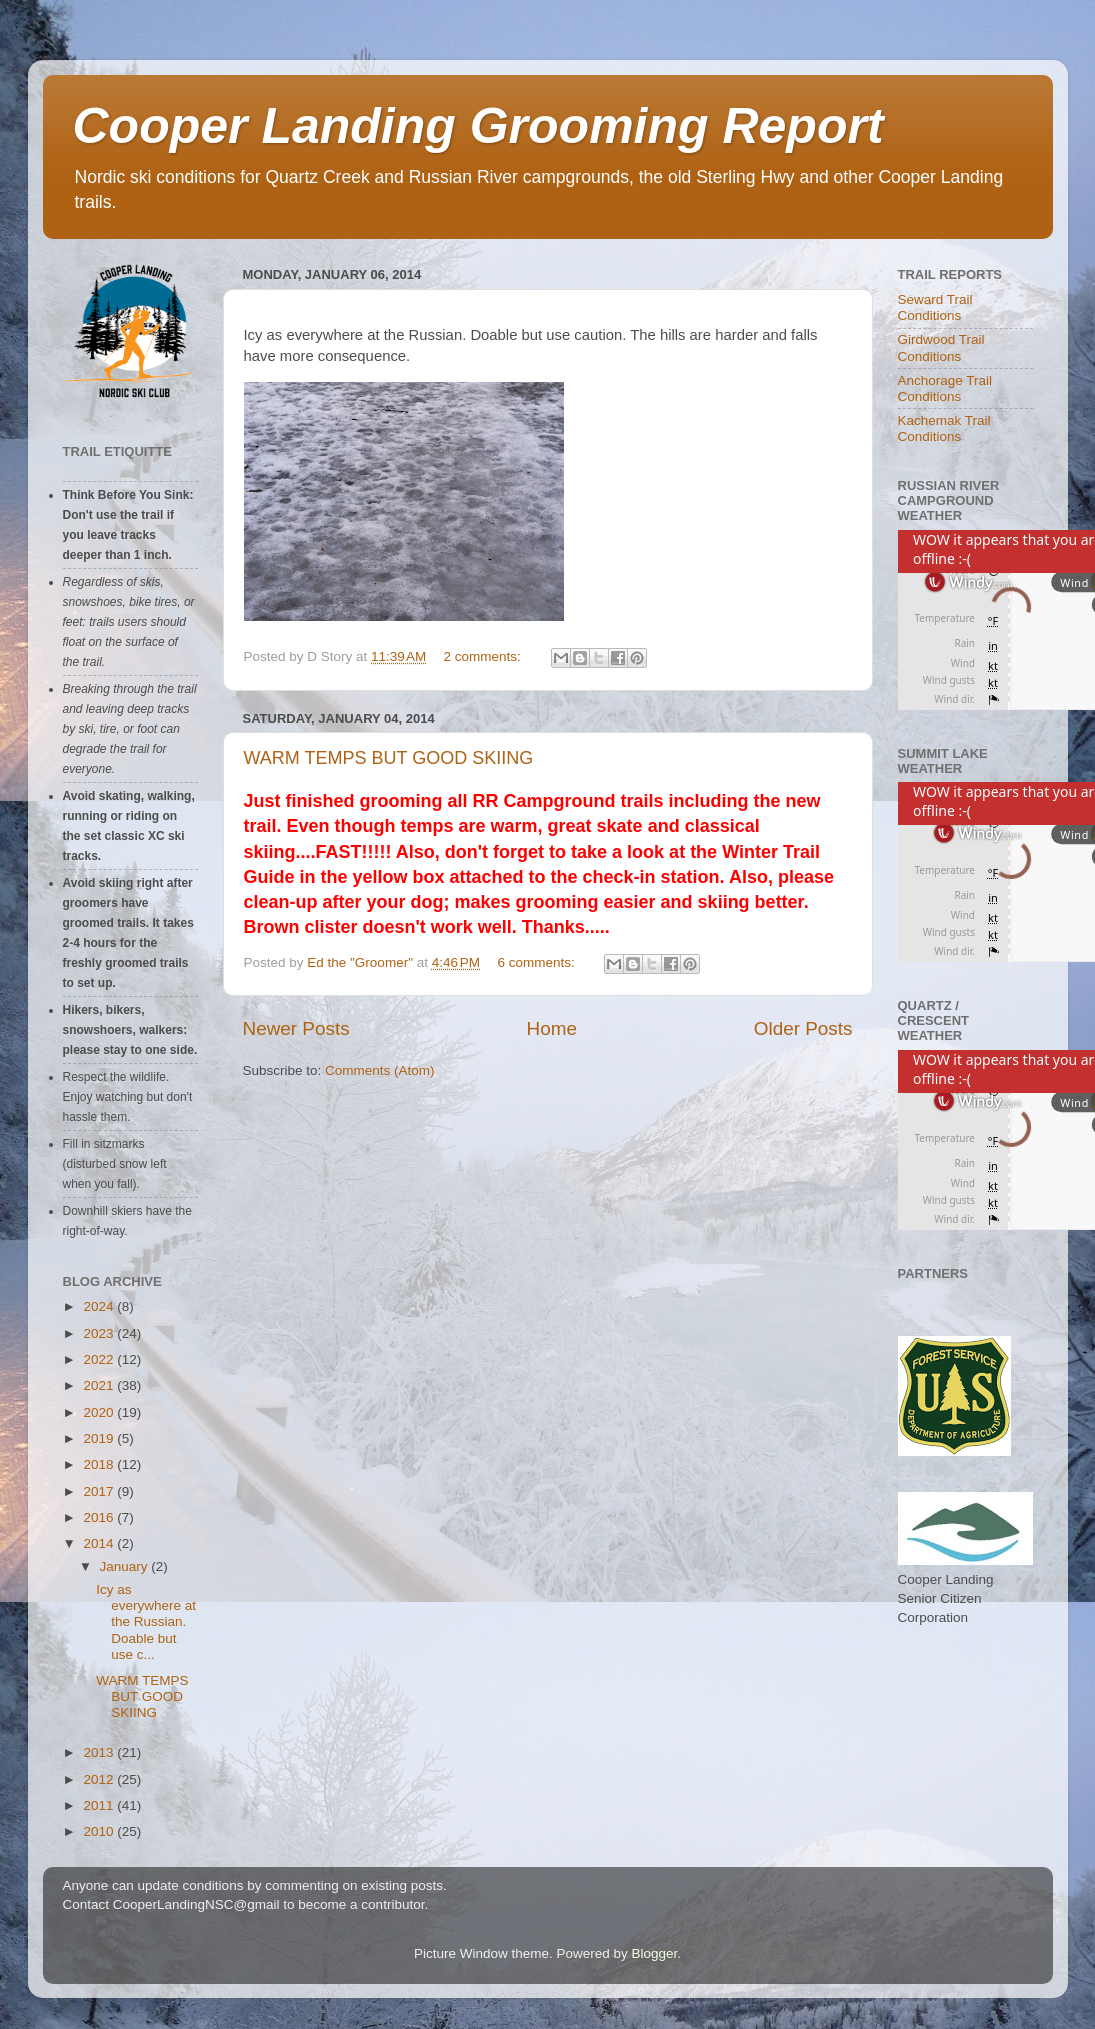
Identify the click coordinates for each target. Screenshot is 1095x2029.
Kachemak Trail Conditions (944, 428)
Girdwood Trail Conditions (941, 347)
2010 (100, 1831)
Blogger (655, 1953)
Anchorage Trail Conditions (945, 388)
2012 (100, 1779)
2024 (100, 1306)
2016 (100, 1517)
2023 (100, 1333)
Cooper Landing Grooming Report (478, 126)
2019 (100, 1438)
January (126, 1566)
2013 (100, 1752)
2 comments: (484, 656)
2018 (100, 1464)
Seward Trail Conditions (935, 307)
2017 (100, 1491)
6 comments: (537, 962)
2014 (100, 1543)
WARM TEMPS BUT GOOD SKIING (389, 758)
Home (552, 1028)
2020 (100, 1412)
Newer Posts (296, 1028)
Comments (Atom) (380, 1070)
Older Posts (803, 1028)
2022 (100, 1359)
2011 (100, 1805)
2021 (100, 1385)
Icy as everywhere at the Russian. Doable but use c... (146, 1622)
